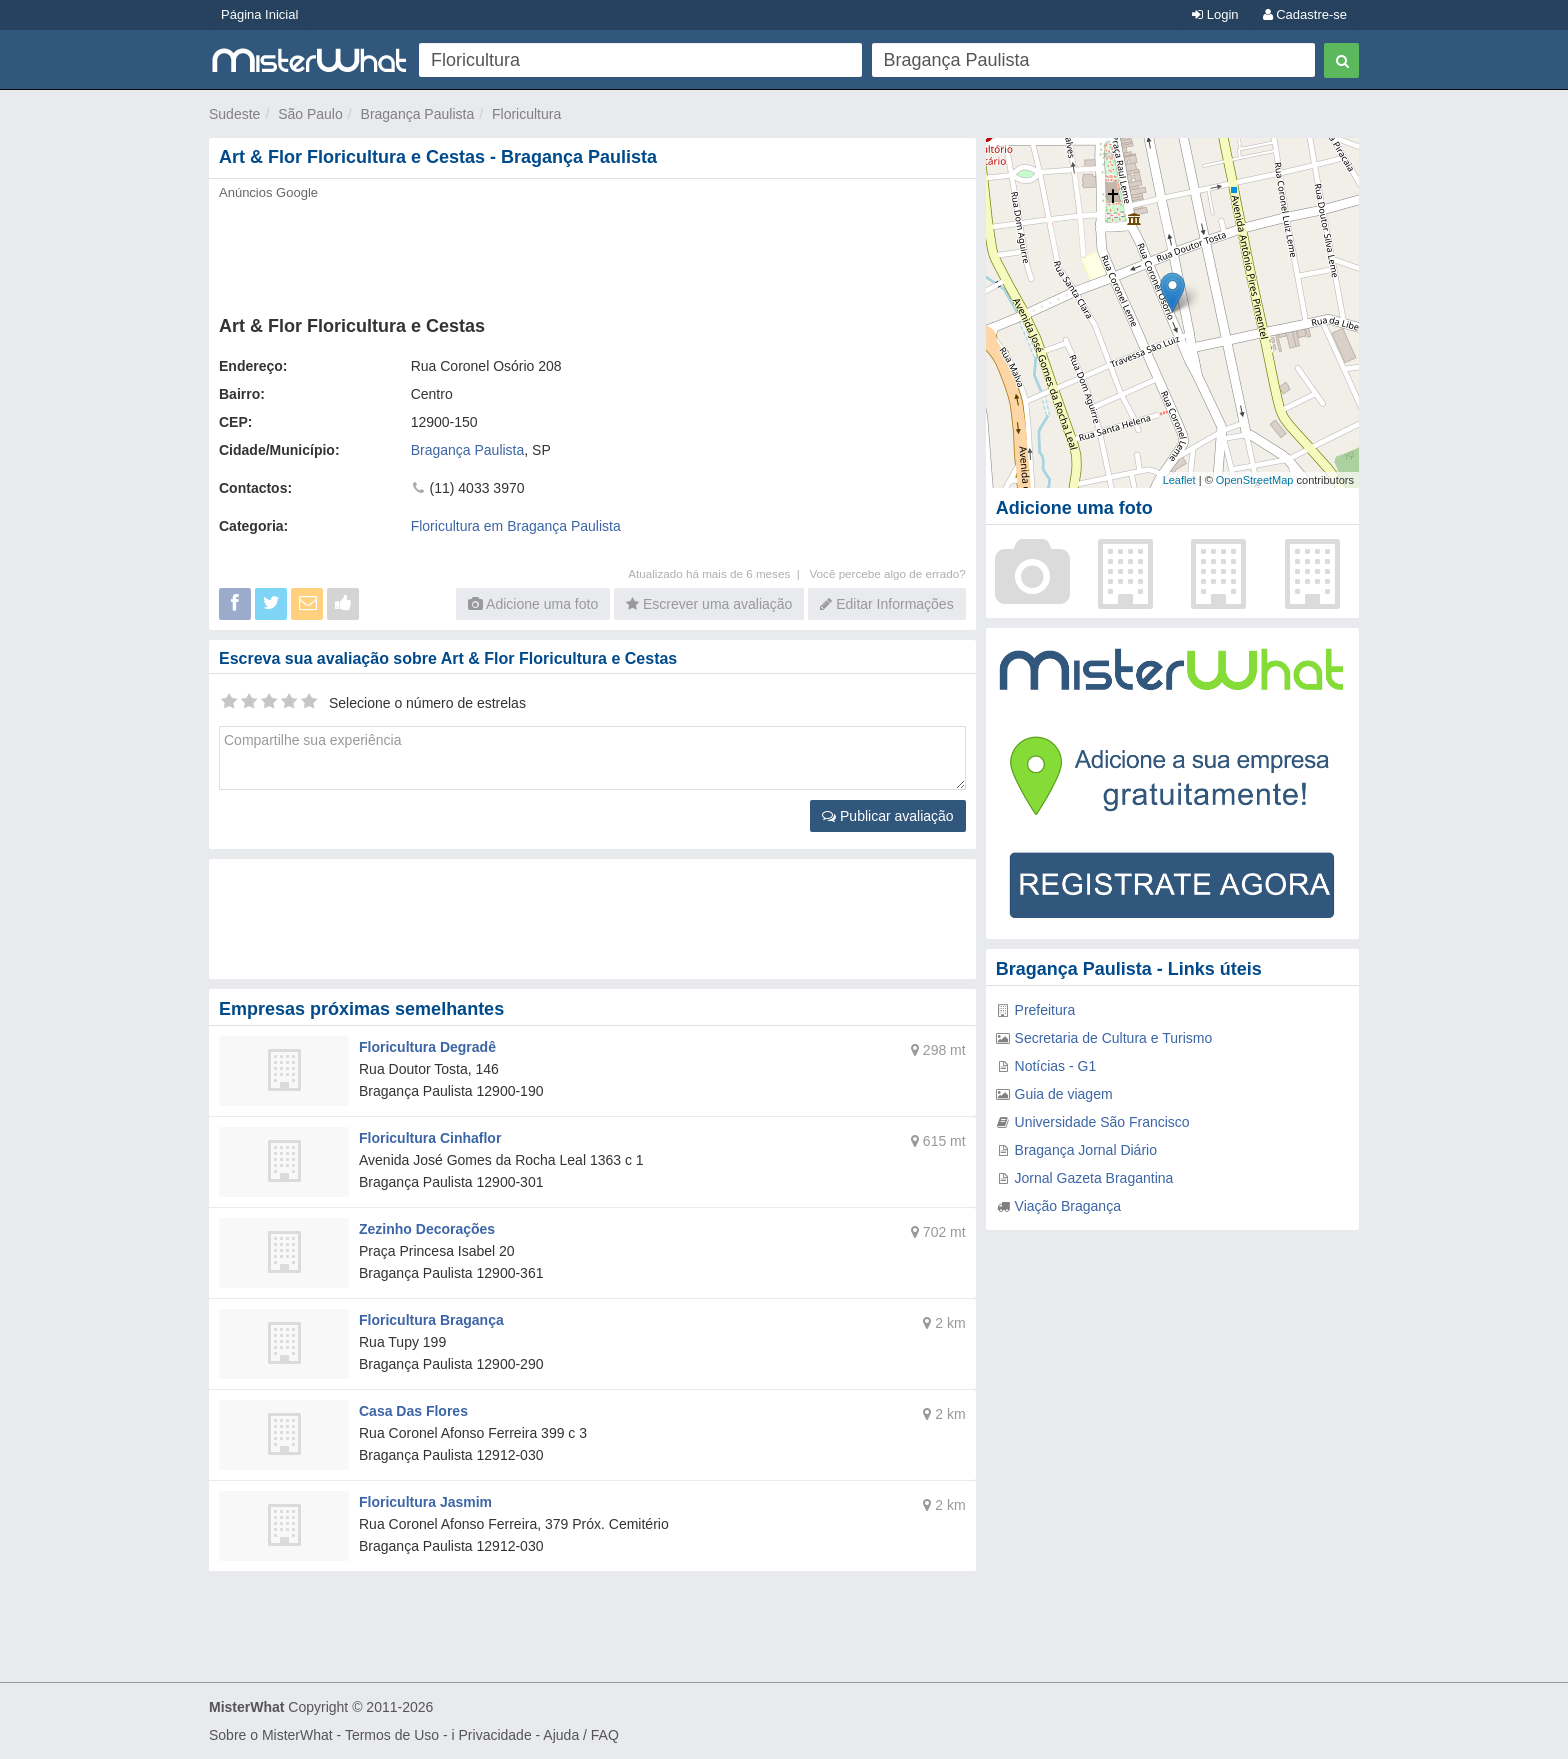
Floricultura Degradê (427, 1047)
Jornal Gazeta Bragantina (1094, 1178)
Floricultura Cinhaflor (430, 1138)
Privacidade (495, 1735)
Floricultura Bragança (431, 1320)
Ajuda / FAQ (580, 1735)
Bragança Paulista (418, 114)
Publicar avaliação (888, 816)
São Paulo (310, 114)
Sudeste (234, 114)
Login (1215, 14)
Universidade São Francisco (1102, 1122)
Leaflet (1179, 480)
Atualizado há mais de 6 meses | (718, 573)
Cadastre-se (1305, 14)
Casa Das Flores (413, 1411)
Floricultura (526, 114)
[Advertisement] (591, 252)
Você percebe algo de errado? (887, 573)
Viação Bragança (1068, 1206)
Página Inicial (259, 14)
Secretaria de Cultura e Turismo (1114, 1038)
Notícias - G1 (1056, 1066)
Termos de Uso (392, 1735)
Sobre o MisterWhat (271, 1735)
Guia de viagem (1064, 1094)
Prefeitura (1045, 1010)
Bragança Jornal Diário (1086, 1150)
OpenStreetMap (1255, 480)
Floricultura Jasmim (425, 1502)
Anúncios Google (268, 192)
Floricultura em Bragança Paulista (516, 526)
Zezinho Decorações (427, 1229)
